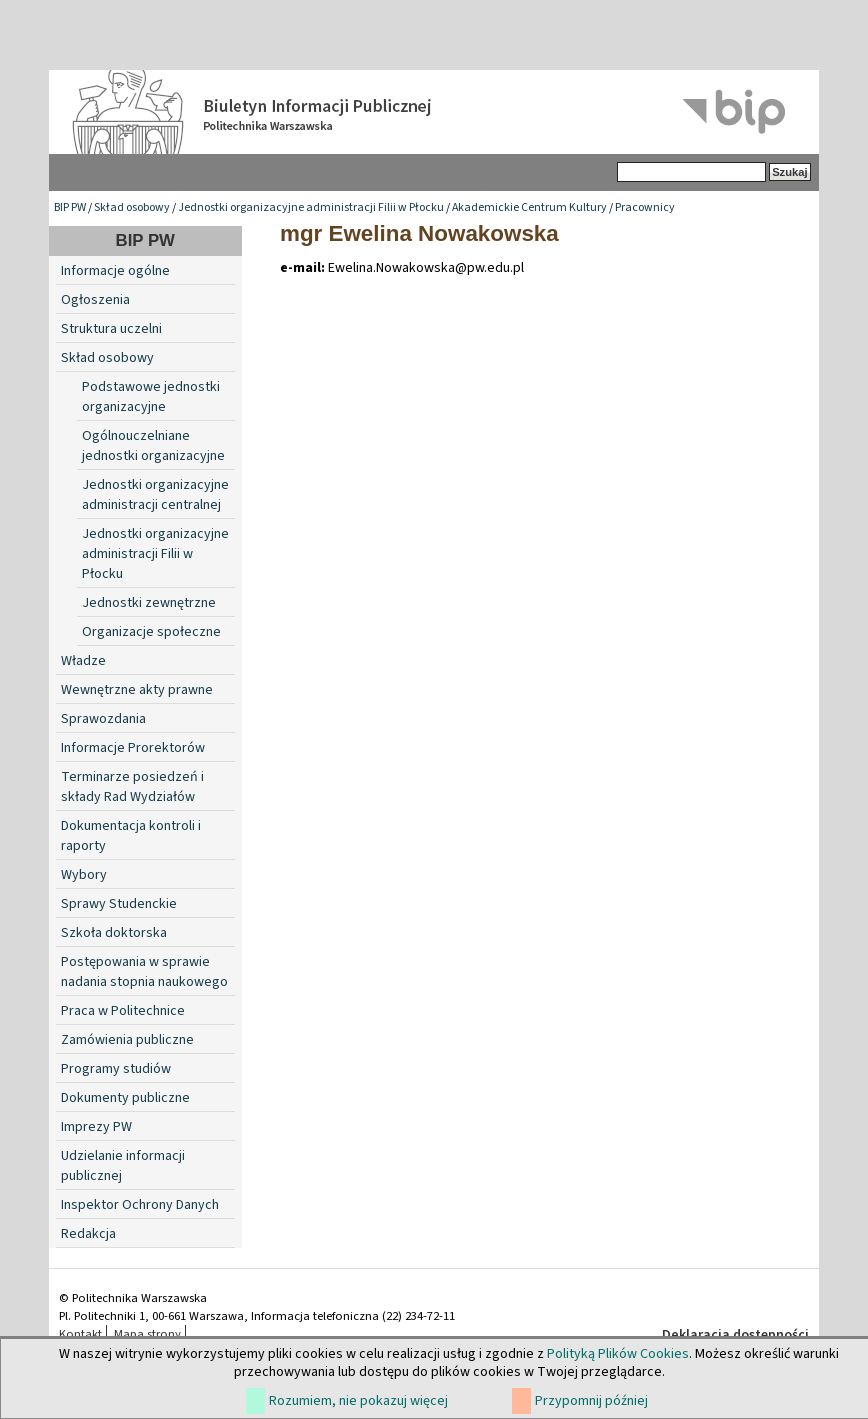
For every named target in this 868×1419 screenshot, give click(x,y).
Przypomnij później (591, 1401)
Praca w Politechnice (123, 1011)
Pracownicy (645, 207)
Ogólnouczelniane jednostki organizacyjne (153, 446)
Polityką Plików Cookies (618, 1354)
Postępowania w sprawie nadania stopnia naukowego (144, 972)
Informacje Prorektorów (133, 748)
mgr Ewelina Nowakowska (419, 233)
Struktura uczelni (111, 329)
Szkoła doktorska (114, 933)
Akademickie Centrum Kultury (529, 207)
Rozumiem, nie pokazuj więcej (358, 1401)
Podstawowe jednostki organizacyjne (151, 397)
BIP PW (70, 207)
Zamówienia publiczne (127, 1040)
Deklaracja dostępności (735, 1335)
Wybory (84, 875)
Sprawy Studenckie (119, 904)
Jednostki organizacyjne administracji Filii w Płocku (311, 207)
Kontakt (80, 1334)
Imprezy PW (96, 1127)
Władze (83, 661)
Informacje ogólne (115, 271)
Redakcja (88, 1234)
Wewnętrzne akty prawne (137, 690)
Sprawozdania (103, 719)
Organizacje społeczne (151, 632)
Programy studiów (116, 1069)
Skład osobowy (132, 207)
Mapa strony (147, 1334)
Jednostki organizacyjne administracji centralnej (155, 495)
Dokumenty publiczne (125, 1098)
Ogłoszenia (95, 300)
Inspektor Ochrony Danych (140, 1205)
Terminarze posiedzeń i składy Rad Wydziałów (132, 787)
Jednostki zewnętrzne (149, 603)
